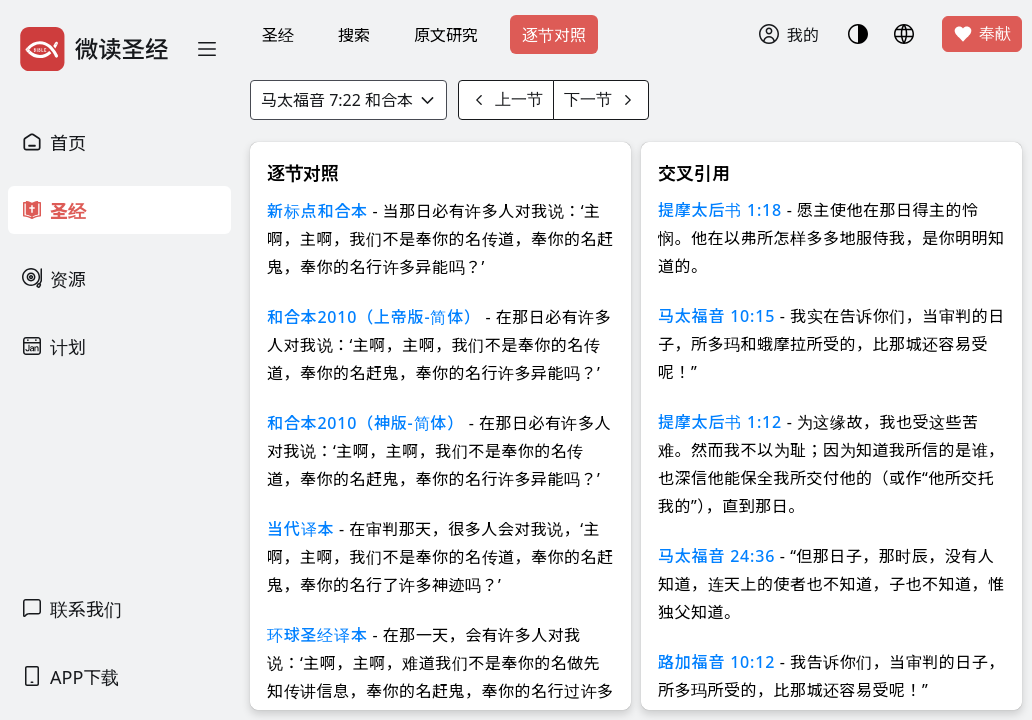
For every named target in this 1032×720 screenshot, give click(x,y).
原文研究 (446, 35)
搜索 (354, 35)
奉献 (982, 34)
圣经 (278, 35)
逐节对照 (554, 35)
